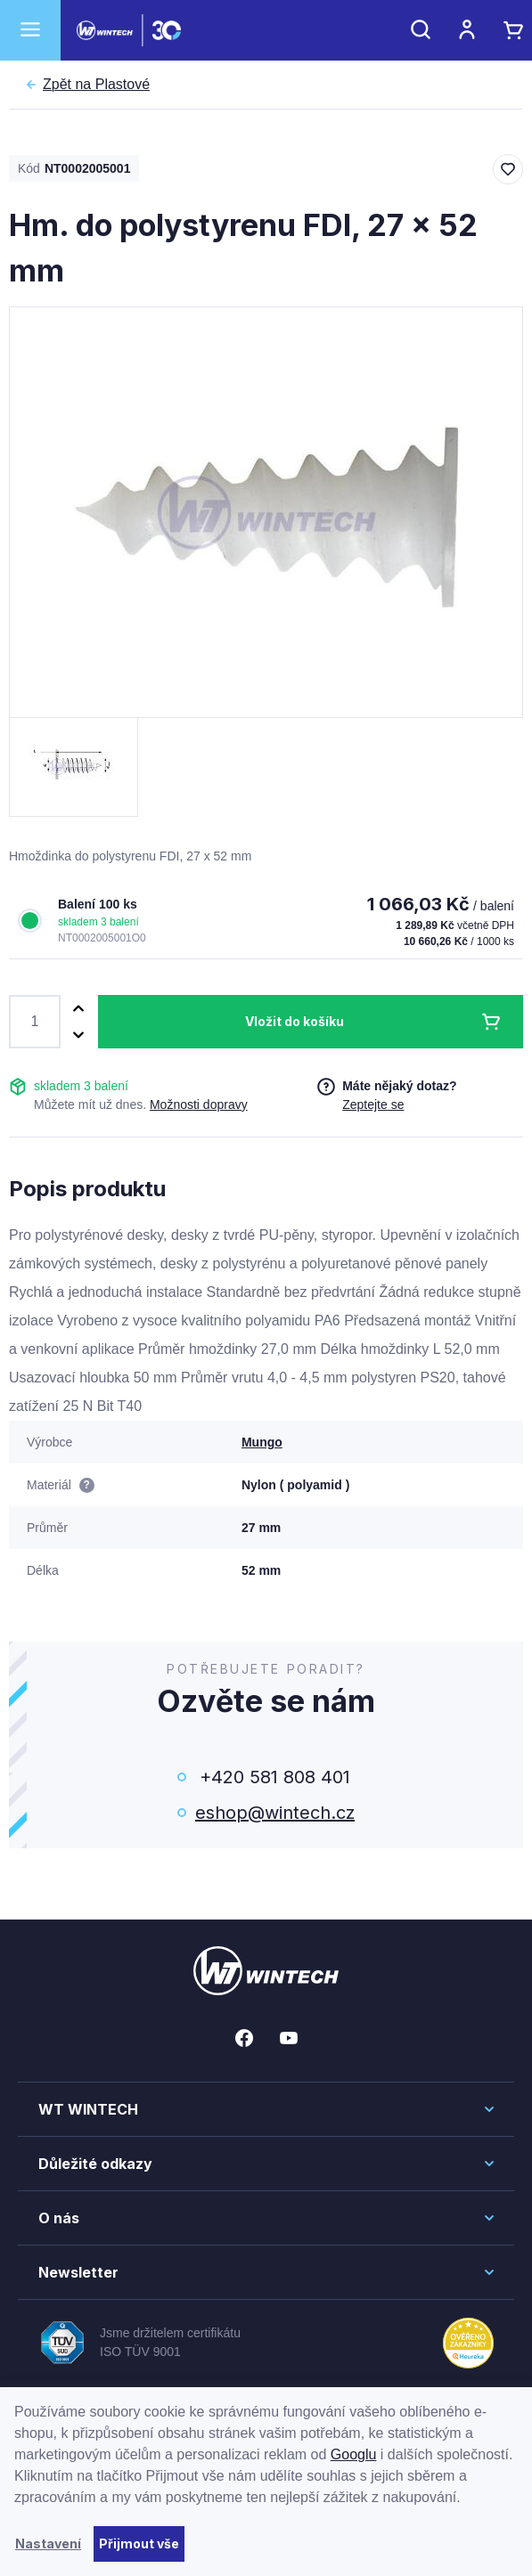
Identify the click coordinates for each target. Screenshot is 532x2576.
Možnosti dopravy (199, 1104)
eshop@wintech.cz (275, 1812)
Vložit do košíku (294, 1021)
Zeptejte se (373, 1104)
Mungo (261, 1442)
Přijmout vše (139, 2543)
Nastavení (48, 2543)
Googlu (354, 2454)
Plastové (96, 84)
